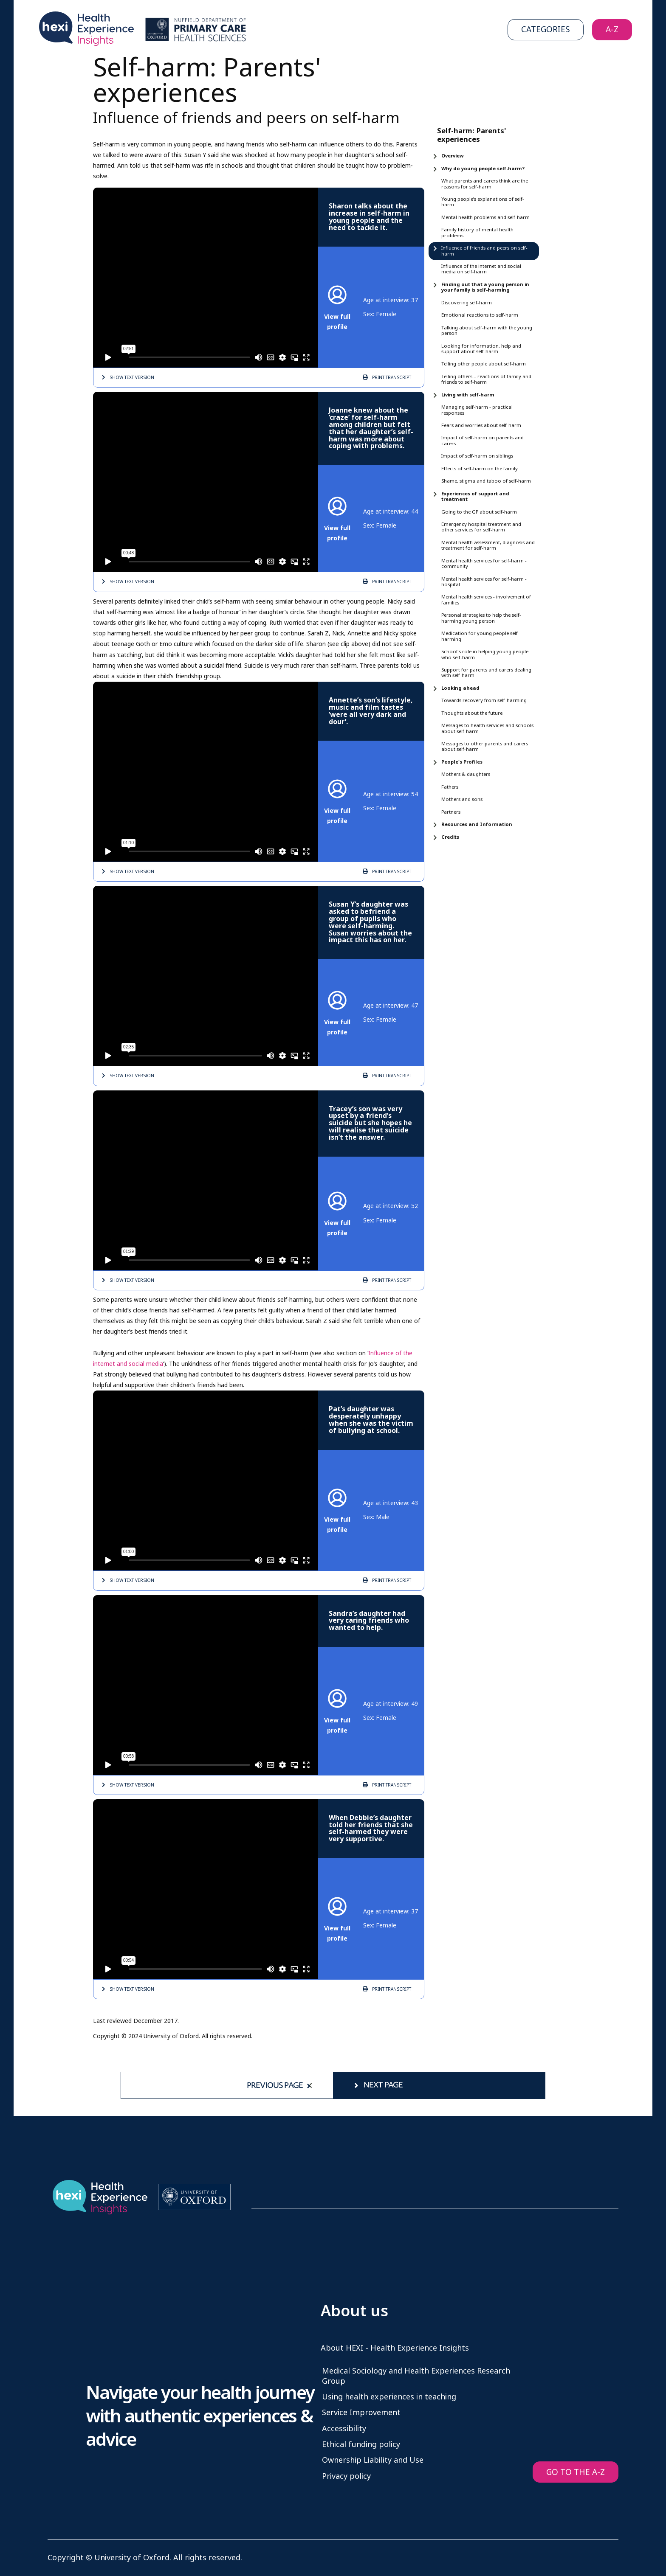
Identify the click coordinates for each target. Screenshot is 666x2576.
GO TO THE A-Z (575, 2472)
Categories (545, 29)
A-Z (612, 29)
